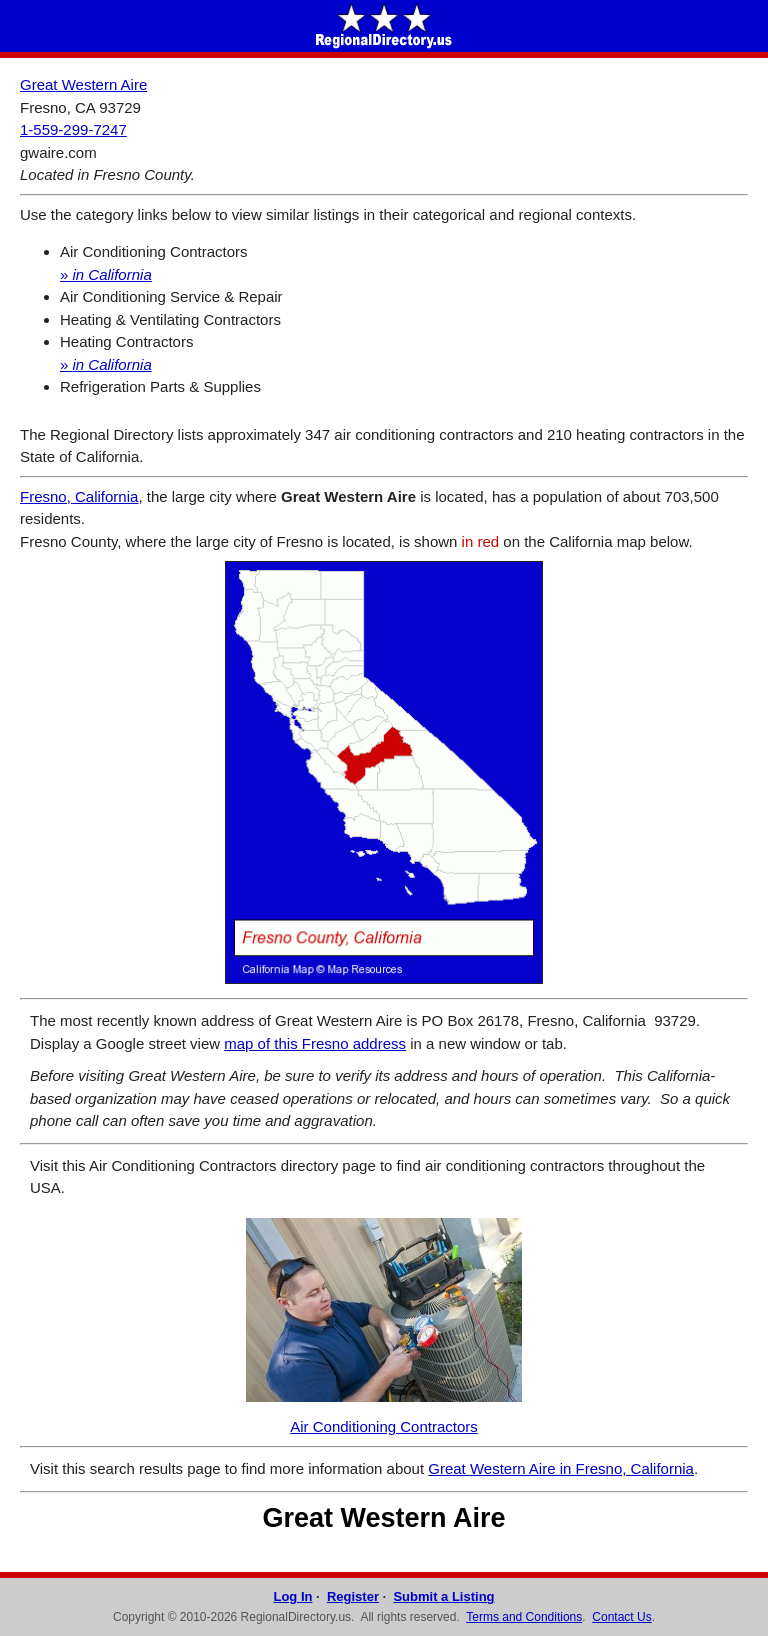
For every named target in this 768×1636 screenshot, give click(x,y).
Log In (292, 1596)
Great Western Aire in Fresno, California (561, 1468)
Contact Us (621, 1617)
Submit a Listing (443, 1596)
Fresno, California (79, 496)
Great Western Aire (83, 84)
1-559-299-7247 (73, 129)
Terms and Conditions (524, 1617)
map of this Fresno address (315, 1043)
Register (353, 1596)
